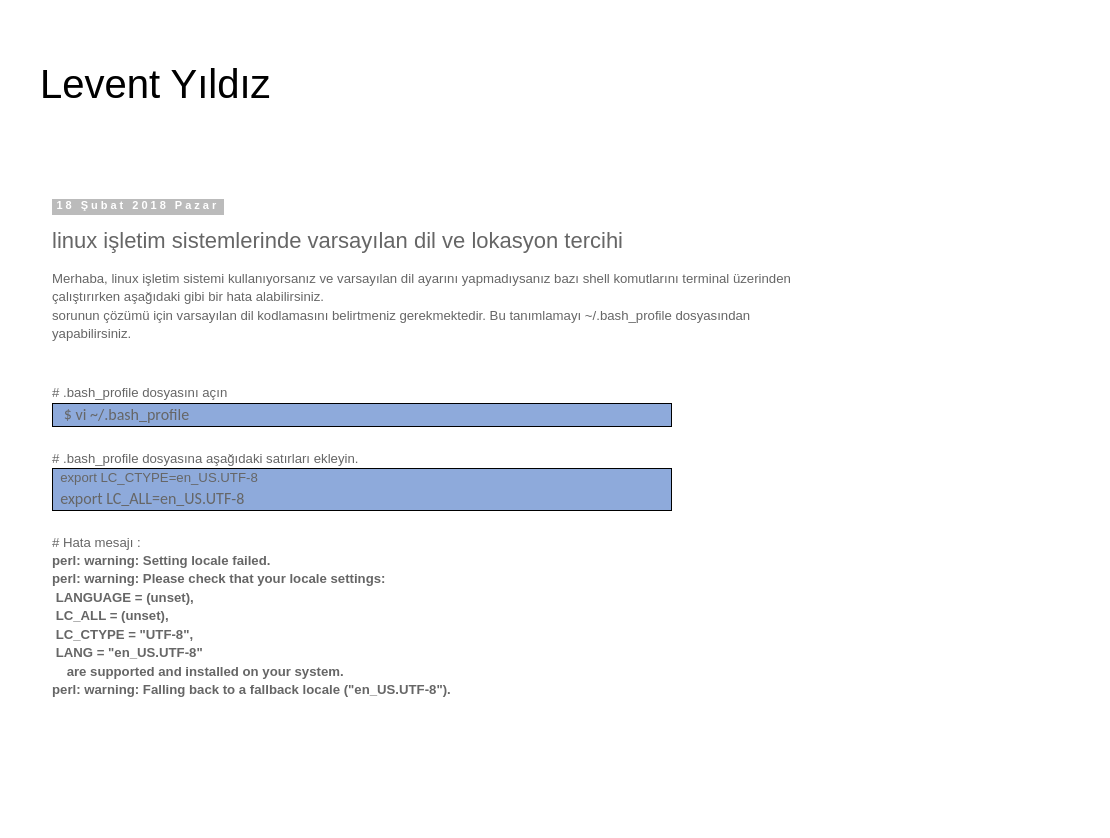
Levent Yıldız (155, 84)
